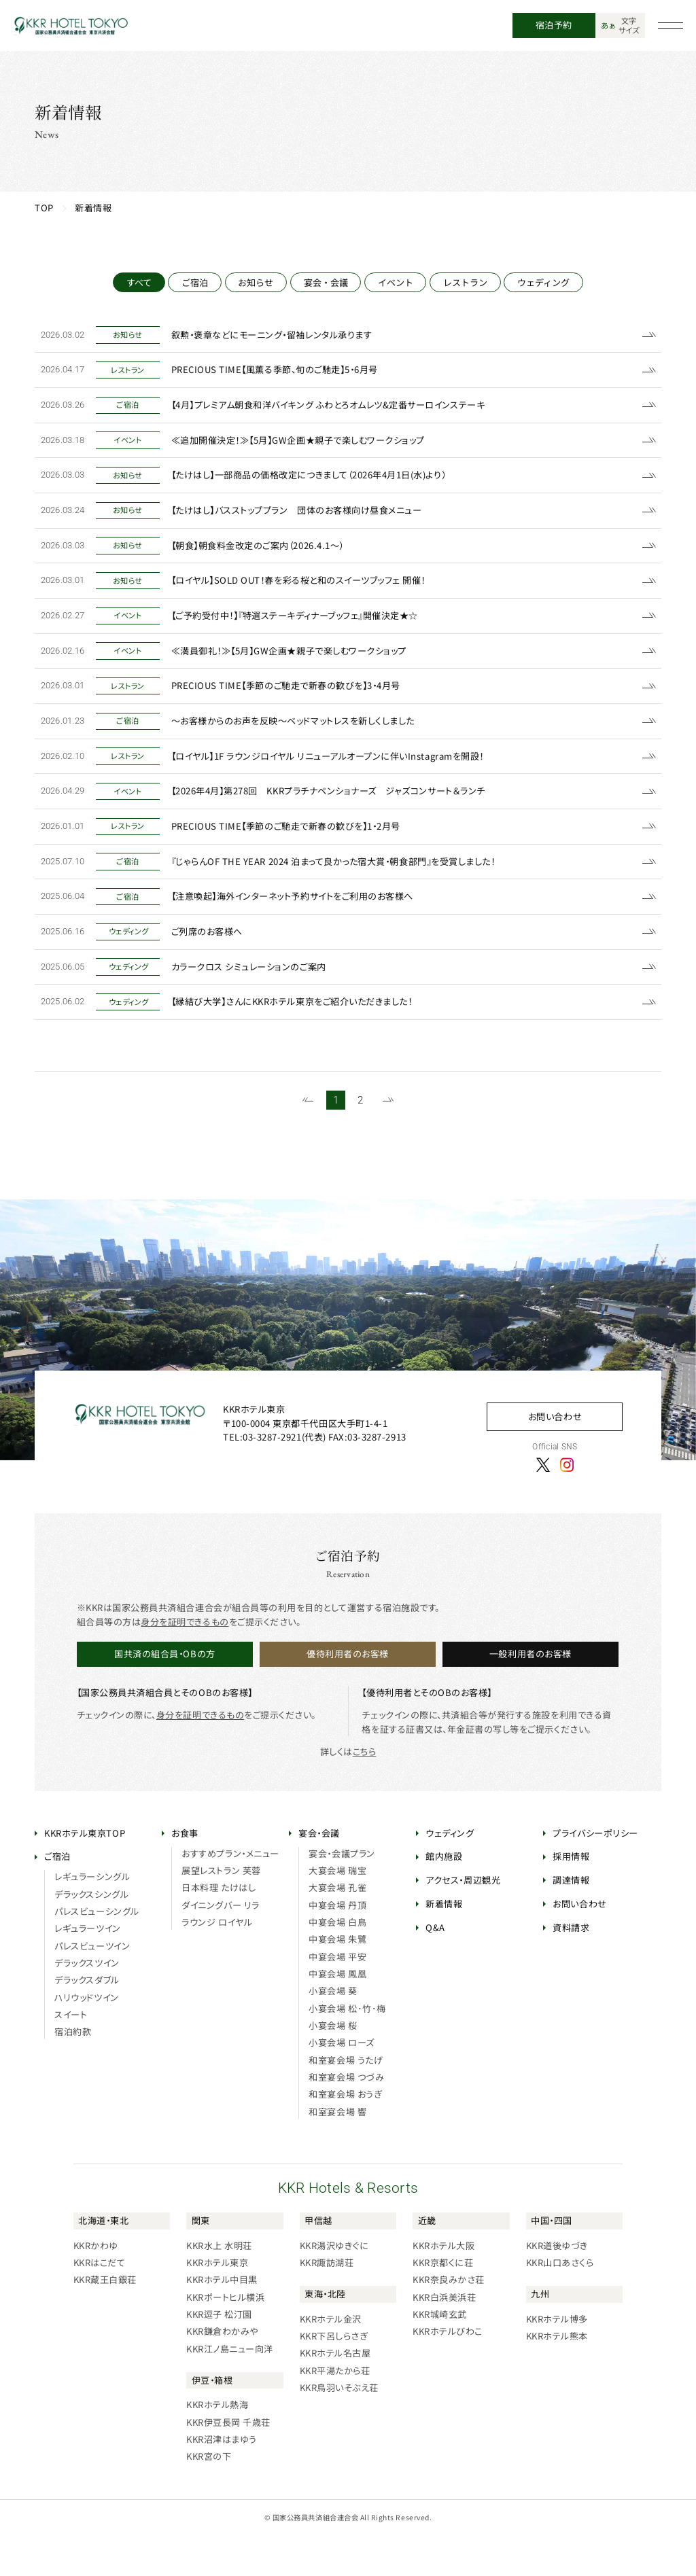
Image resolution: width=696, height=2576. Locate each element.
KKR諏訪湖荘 (327, 2302)
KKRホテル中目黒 (222, 2319)
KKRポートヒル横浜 (225, 2336)
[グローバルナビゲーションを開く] (671, 26)
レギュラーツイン (87, 1968)
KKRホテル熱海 (217, 2444)
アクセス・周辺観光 (462, 1919)
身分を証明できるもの (184, 1661)
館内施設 (443, 1896)
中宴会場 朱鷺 (337, 1979)
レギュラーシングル (92, 1916)
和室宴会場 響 (337, 2151)
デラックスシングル (91, 1933)
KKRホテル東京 (217, 2302)
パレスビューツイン (92, 1985)
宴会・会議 (326, 282)
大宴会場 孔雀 (337, 1927)
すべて (139, 282)
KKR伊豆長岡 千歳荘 (228, 2461)
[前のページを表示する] (307, 1140)
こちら (365, 1791)
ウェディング (543, 282)
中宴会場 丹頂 (337, 1944)
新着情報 (443, 1943)
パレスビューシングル (96, 1951)
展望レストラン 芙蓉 (220, 1910)
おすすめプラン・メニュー (230, 1892)
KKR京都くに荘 (443, 2302)
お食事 (184, 1872)
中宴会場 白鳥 (337, 1962)
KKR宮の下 (208, 2496)
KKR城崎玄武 (440, 2354)
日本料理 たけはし (218, 1927)
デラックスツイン (86, 2002)
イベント (395, 282)
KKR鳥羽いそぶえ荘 (339, 2427)
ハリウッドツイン (86, 2036)
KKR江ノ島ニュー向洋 (229, 2388)
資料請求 (571, 1966)
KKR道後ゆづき (557, 2284)
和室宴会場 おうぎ (345, 2134)
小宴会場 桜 (333, 2065)
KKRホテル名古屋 (335, 2392)
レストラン (465, 282)
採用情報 (571, 1896)
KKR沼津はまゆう (221, 2479)
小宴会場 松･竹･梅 (347, 2047)
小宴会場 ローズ (341, 2082)
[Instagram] (567, 1503)
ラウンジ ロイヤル (216, 1962)
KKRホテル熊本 (557, 2375)
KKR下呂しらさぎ (334, 2375)
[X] (543, 1503)
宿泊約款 (72, 2071)
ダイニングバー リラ (220, 1944)
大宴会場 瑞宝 (337, 1910)
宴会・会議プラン (342, 1892)
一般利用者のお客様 (530, 1693)
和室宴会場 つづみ (346, 2117)
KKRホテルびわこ (448, 2371)
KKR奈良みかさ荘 (449, 2319)
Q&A (435, 1966)
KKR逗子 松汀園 (219, 2354)
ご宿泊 (194, 282)
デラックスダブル (86, 2019)
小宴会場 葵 (333, 2030)
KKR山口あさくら (560, 2302)
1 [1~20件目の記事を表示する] (335, 1140)
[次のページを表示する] (388, 1140)
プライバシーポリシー (595, 1872)
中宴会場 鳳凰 (337, 2013)
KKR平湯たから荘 (335, 2409)
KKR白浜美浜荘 (444, 2336)
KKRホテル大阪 (443, 2284)
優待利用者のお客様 (348, 1693)
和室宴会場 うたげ (346, 2099)
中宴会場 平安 (337, 1996)
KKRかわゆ (95, 2284)
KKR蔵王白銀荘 (105, 2319)
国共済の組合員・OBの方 (164, 1693)
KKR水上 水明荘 (219, 2284)
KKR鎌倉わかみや (222, 2371)
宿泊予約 (554, 24)
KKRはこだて (99, 2302)
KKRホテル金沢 (331, 2358)
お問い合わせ (555, 1455)
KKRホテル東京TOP (84, 1872)
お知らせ (255, 282)
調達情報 (571, 1919)
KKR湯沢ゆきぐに (334, 2284)
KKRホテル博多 (557, 2358)
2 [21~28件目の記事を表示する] (360, 1140)
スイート (70, 2054)
